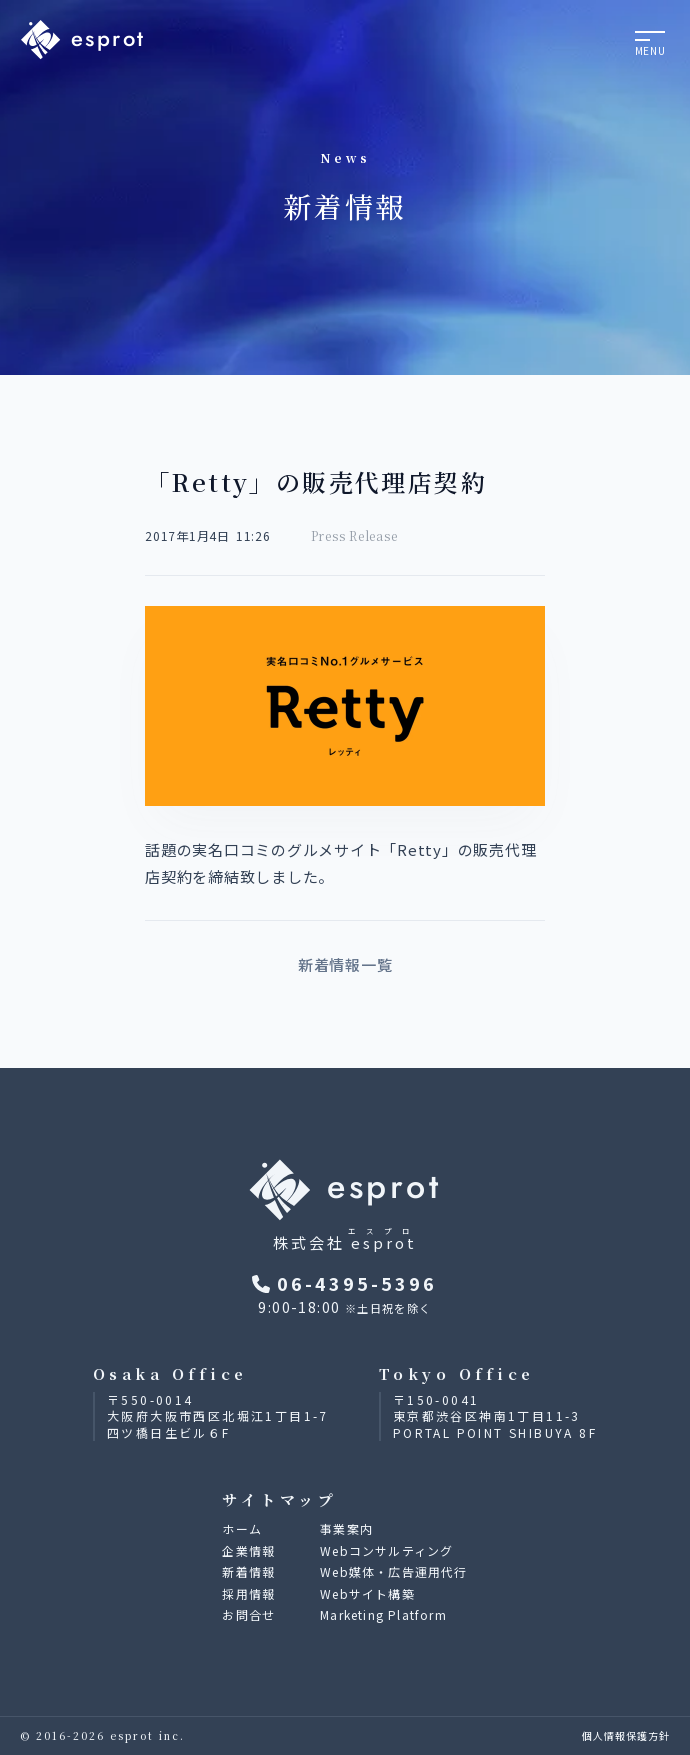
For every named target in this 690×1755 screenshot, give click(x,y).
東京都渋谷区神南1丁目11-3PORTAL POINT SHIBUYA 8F (495, 1424)
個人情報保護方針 (626, 1735)
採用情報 (248, 1593)
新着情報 (248, 1571)
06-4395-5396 (344, 1283)
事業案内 (346, 1528)
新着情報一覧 (345, 964)
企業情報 (248, 1550)
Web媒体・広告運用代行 (393, 1571)
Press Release (354, 536)
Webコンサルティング (386, 1550)
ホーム (242, 1528)
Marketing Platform (383, 1614)
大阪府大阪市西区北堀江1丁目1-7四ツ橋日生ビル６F (218, 1424)
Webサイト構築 (367, 1593)
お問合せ (248, 1614)
